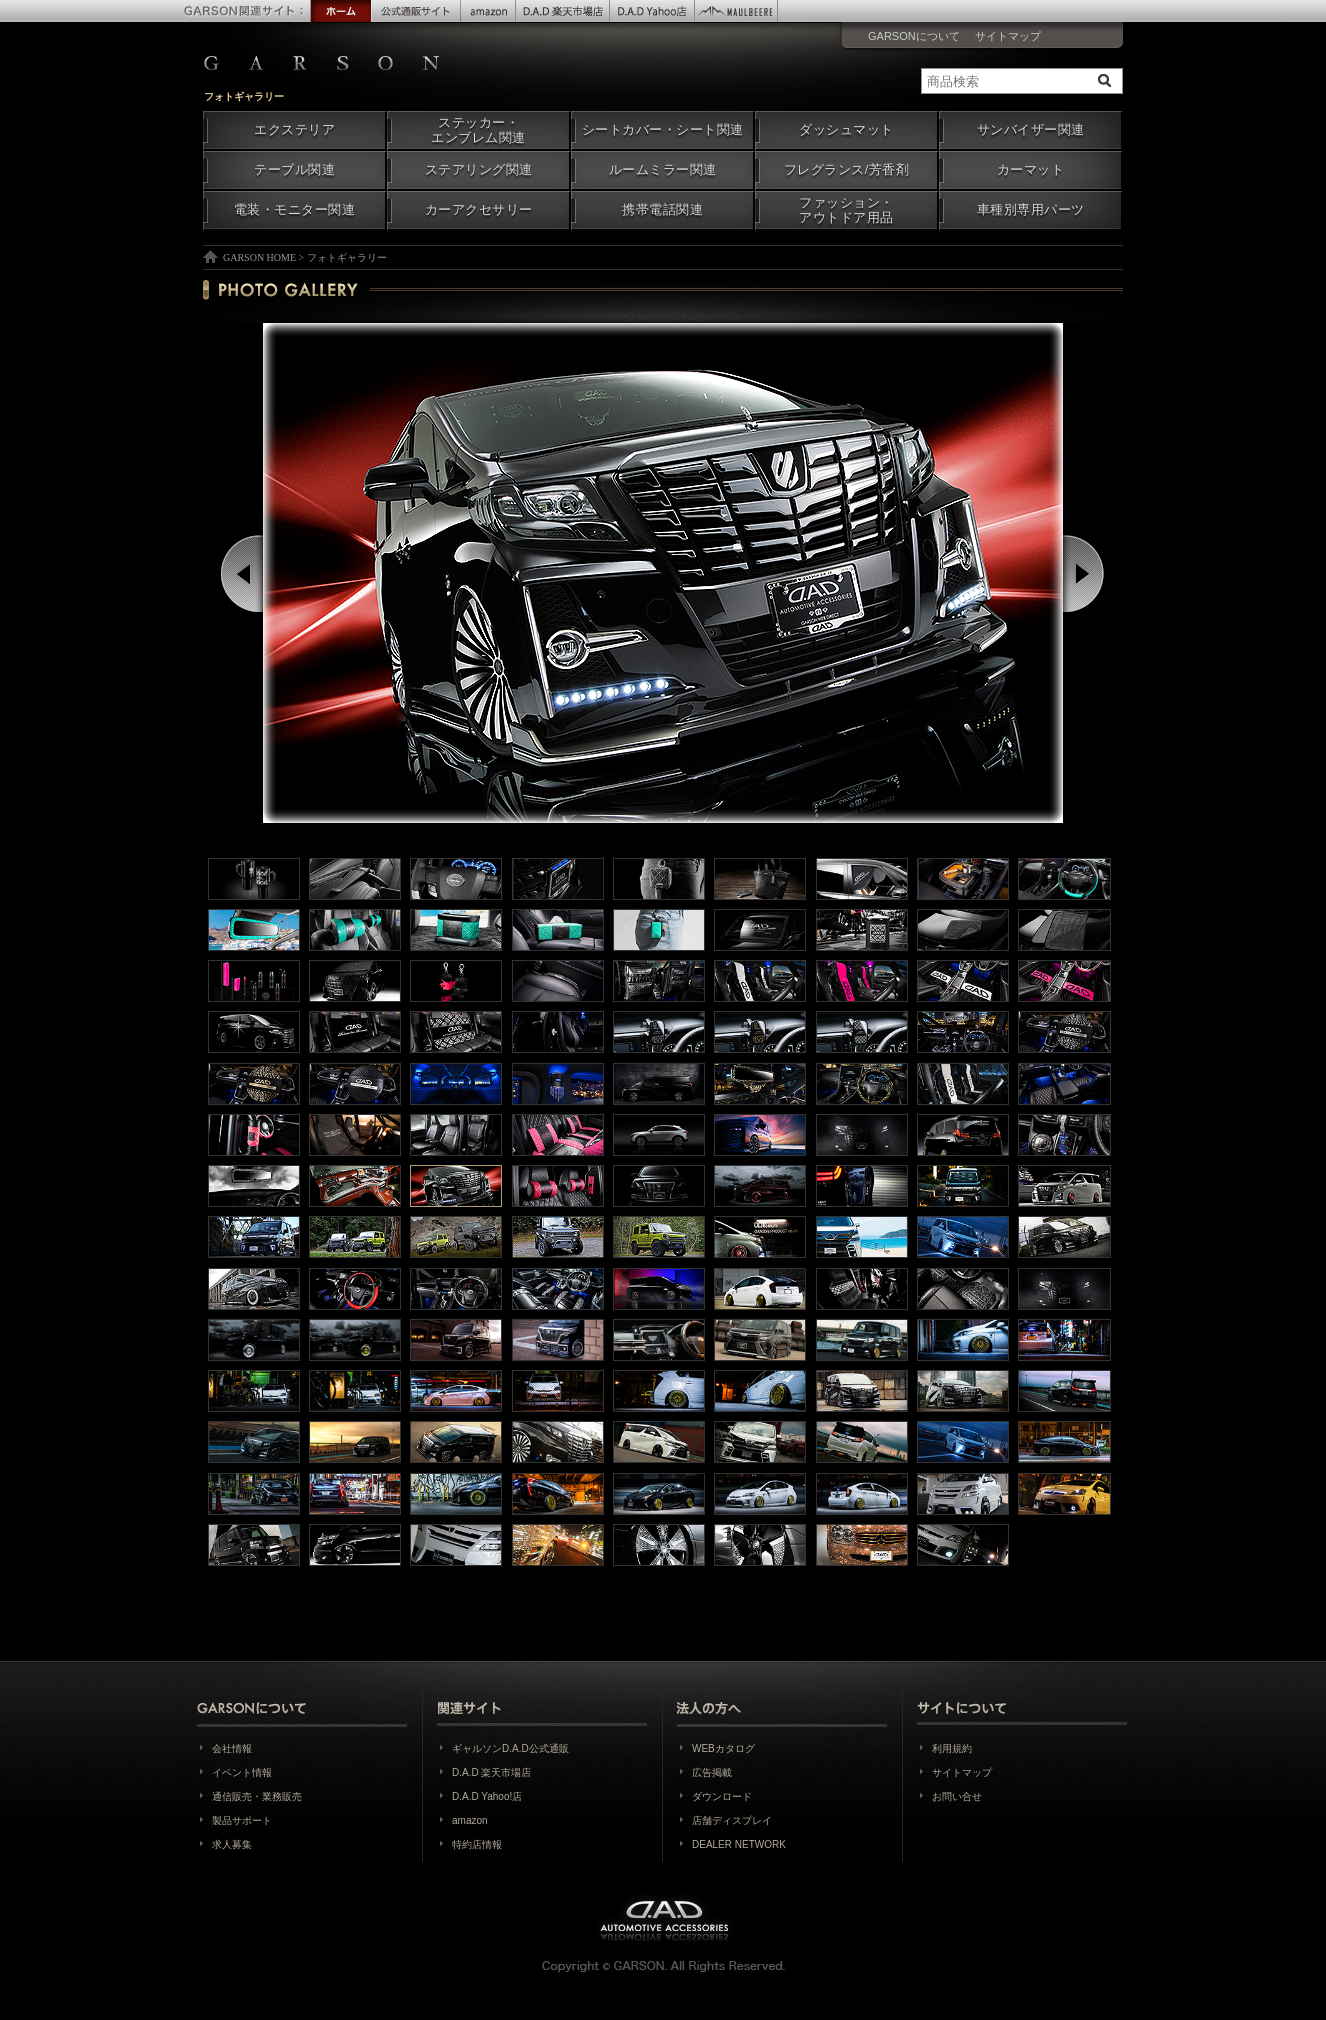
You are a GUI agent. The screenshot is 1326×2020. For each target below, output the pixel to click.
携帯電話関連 (662, 210)
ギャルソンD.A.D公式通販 (510, 1748)
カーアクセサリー (479, 210)
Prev (243, 573)
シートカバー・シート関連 (663, 130)
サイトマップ (1008, 36)
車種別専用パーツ (1031, 210)
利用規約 (952, 1748)
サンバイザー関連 (1031, 130)
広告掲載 (712, 1772)
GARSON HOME (259, 257)
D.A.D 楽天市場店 (491, 1772)
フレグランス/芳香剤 (846, 170)
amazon (470, 1820)
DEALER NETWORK (739, 1844)
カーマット (1031, 170)
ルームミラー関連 (663, 170)
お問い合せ (957, 1796)
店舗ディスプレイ (732, 1820)
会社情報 (232, 1748)
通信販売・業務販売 (257, 1796)
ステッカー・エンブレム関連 (478, 130)
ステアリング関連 (479, 170)
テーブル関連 (294, 170)
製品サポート (242, 1820)
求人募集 (232, 1844)
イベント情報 (242, 1772)
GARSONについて (914, 36)
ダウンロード (722, 1796)
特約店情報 (477, 1844)
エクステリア (294, 130)
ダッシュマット (846, 130)
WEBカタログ (723, 1748)
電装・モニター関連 (295, 210)
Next (1085, 573)
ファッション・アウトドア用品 (846, 210)
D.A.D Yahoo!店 (487, 1796)
